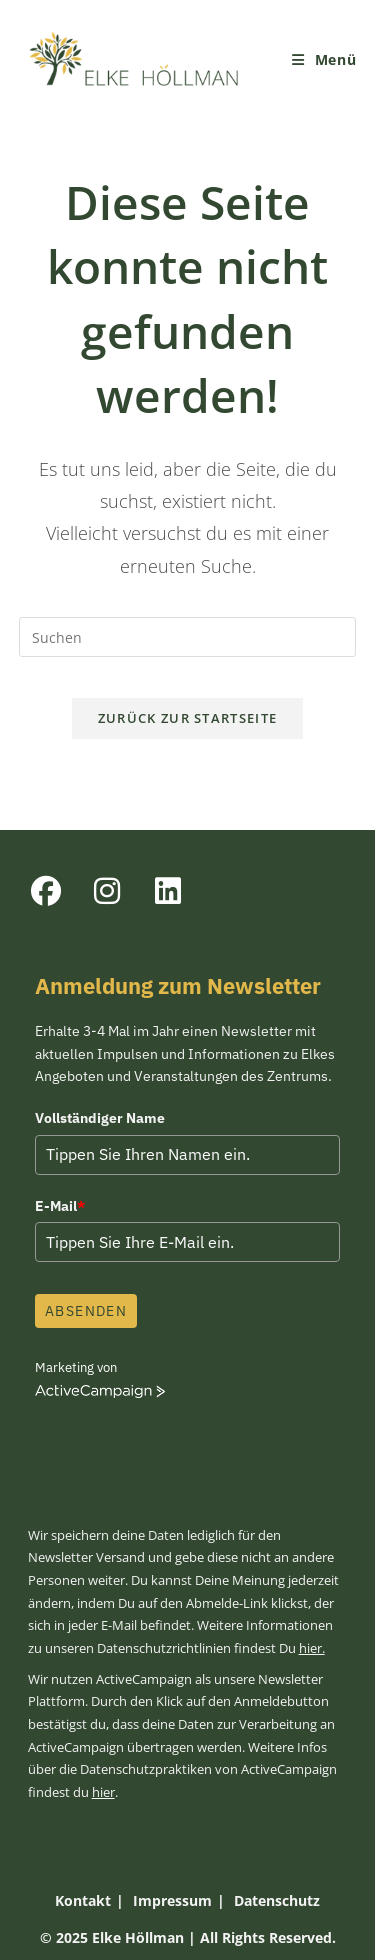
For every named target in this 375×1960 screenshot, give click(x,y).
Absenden (86, 1311)
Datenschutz (277, 1900)
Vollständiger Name (100, 1118)
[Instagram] (106, 890)
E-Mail (60, 1206)
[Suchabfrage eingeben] (188, 637)
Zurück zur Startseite (187, 718)
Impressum (172, 1900)
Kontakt (83, 1900)
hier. (312, 1648)
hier (103, 1792)
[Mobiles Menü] (324, 59)
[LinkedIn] (167, 890)
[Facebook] (45, 890)
